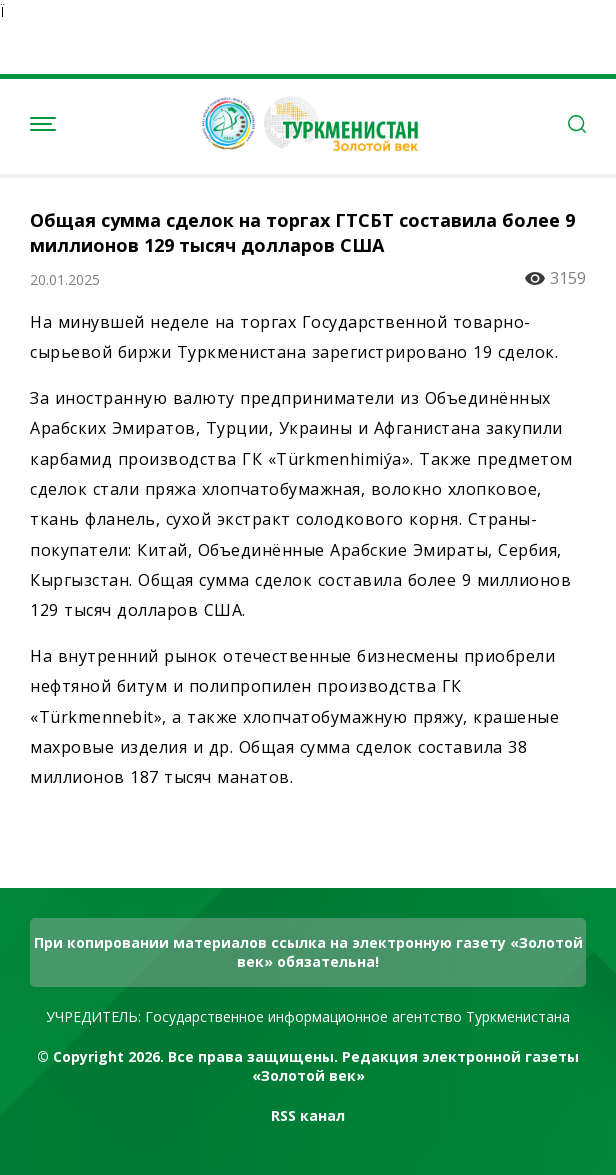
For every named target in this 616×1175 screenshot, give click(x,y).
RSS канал (308, 1115)
